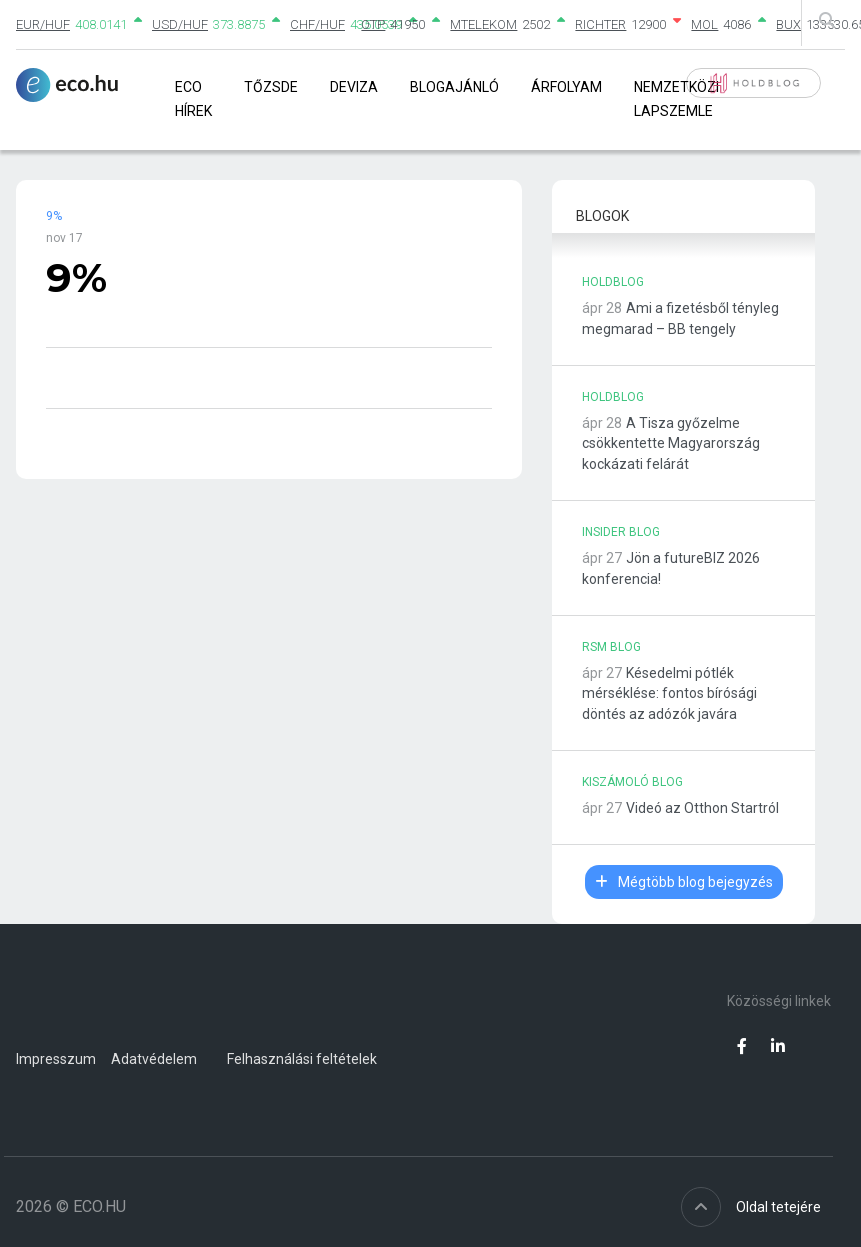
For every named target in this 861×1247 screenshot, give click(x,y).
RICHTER (600, 24)
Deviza (354, 87)
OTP (373, 24)
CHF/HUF (317, 24)
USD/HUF (180, 24)
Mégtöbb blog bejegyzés (684, 882)
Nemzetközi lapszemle (676, 98)
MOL (704, 24)
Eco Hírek (193, 98)
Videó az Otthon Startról (702, 808)
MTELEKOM (483, 24)
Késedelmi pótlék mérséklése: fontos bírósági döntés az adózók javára (669, 694)
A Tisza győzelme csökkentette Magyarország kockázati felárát (671, 444)
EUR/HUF (43, 24)
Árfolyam (566, 87)
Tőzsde (271, 87)
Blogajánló (454, 87)
